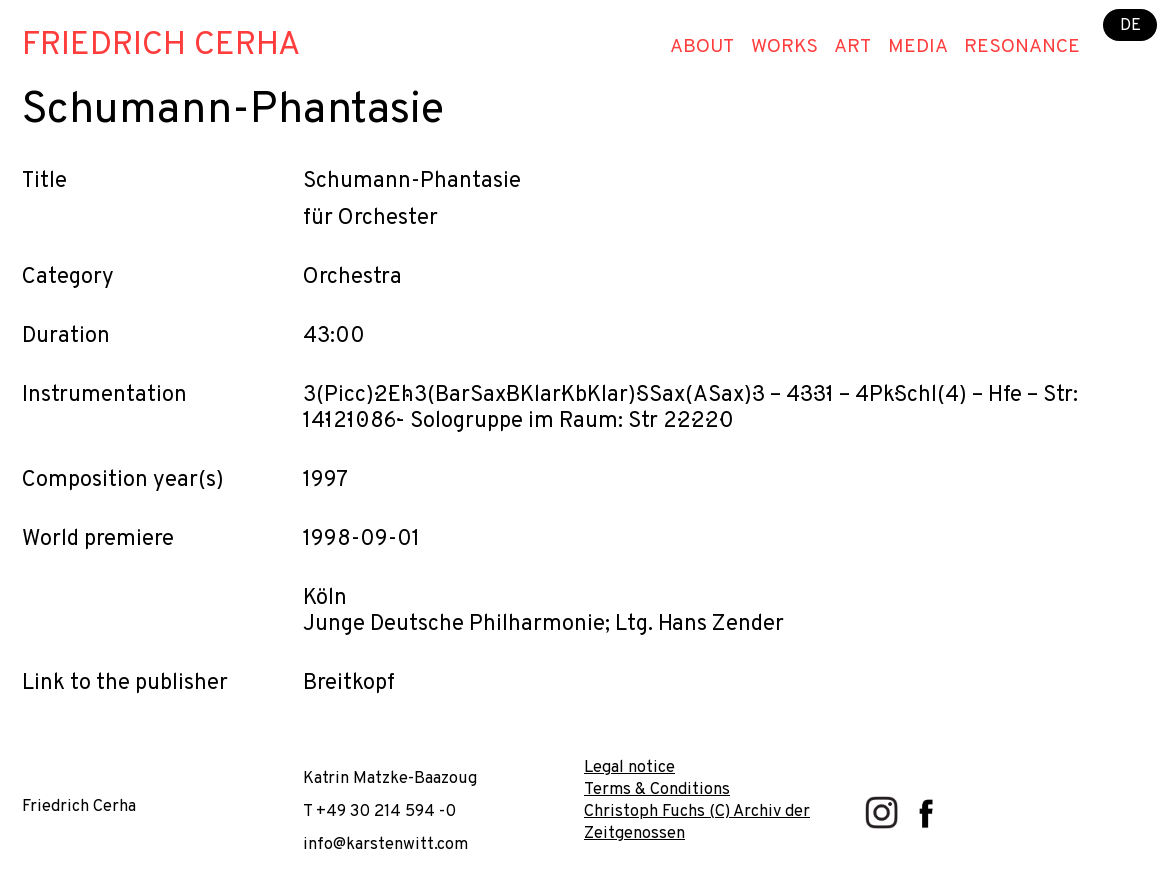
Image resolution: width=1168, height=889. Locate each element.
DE (1130, 24)
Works (784, 47)
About (702, 47)
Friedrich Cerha (161, 46)
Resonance (1022, 47)
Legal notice (629, 767)
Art (852, 47)
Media (918, 47)
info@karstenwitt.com (385, 844)
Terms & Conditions (657, 789)
